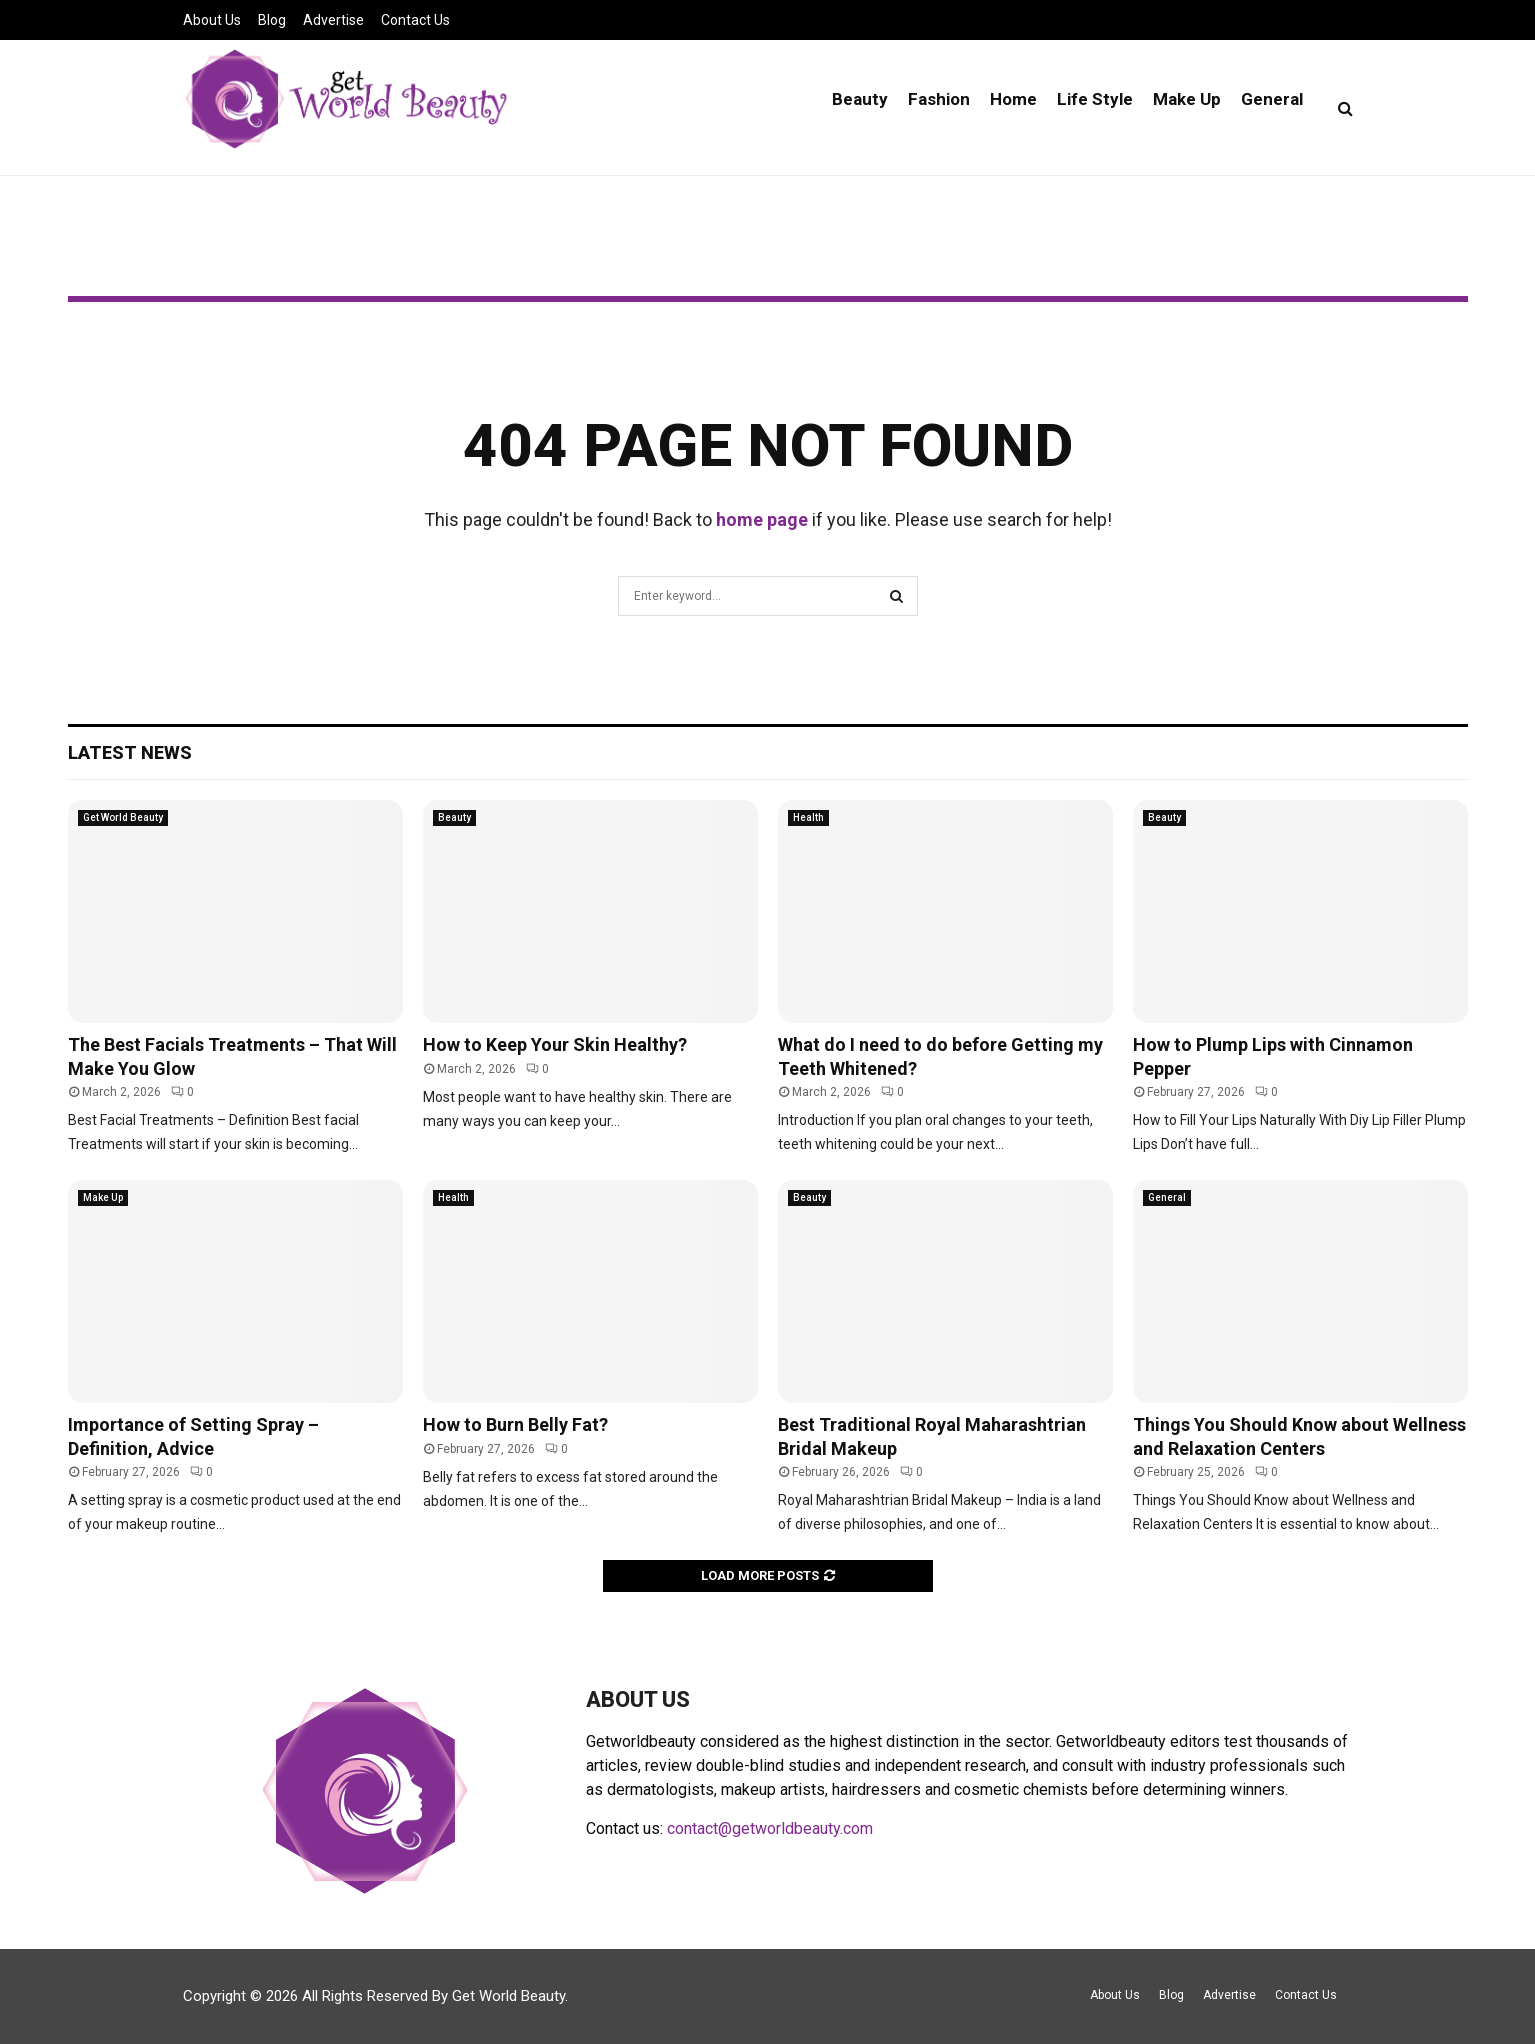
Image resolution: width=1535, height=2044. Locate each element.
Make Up (1187, 99)
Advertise (333, 20)
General (1272, 99)
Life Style (1095, 99)
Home (1013, 99)
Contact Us (415, 20)
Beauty (860, 99)
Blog (272, 20)
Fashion (939, 99)
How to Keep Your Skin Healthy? (555, 1044)
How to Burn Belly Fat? (515, 1424)
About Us (212, 20)
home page (762, 519)
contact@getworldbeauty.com (770, 1828)
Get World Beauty (123, 817)
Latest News (130, 752)
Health (808, 817)
